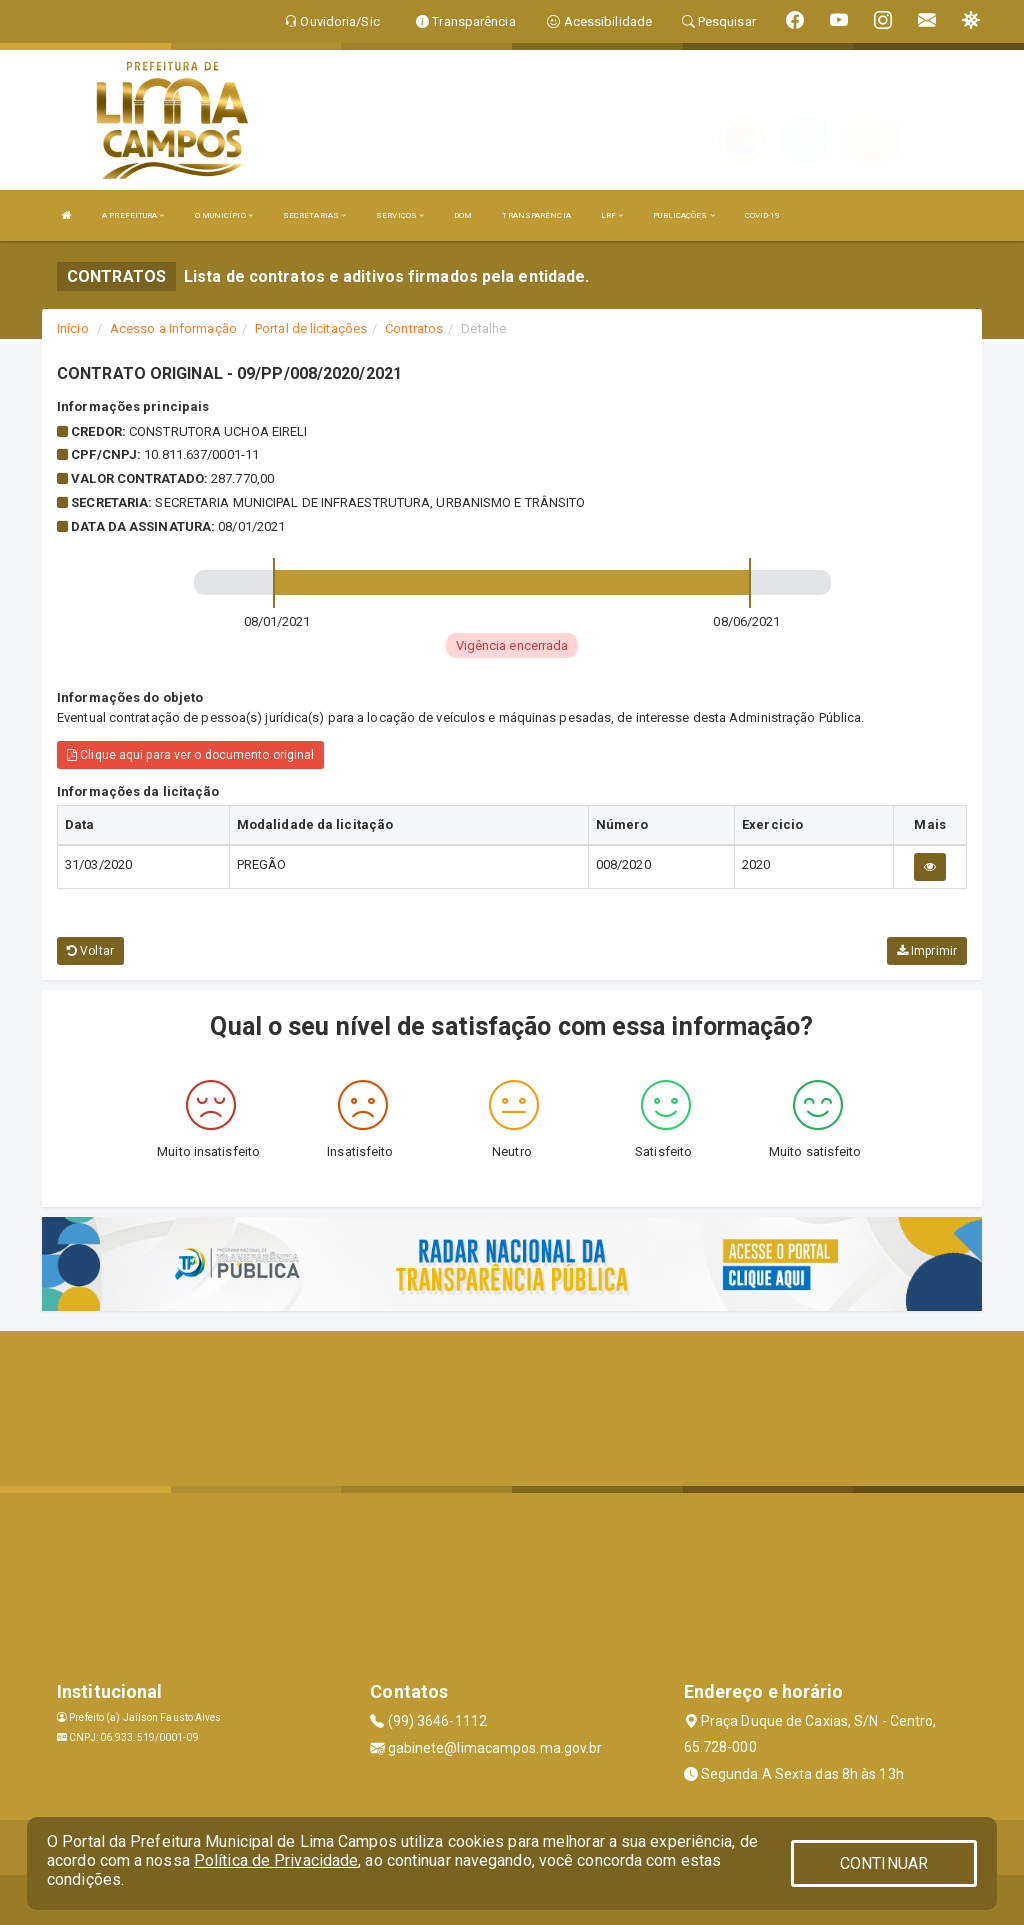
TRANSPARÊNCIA (536, 215)
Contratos (414, 328)
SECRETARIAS (314, 215)
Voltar (90, 951)
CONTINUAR (884, 1863)
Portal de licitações (311, 328)
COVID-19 (763, 215)
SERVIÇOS (400, 215)
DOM (463, 215)
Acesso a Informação (173, 328)
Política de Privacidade (276, 1860)
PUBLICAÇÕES (683, 215)
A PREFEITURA (133, 215)
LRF (612, 215)
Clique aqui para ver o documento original (190, 755)
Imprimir (927, 951)
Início (73, 328)
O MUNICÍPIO (224, 215)
